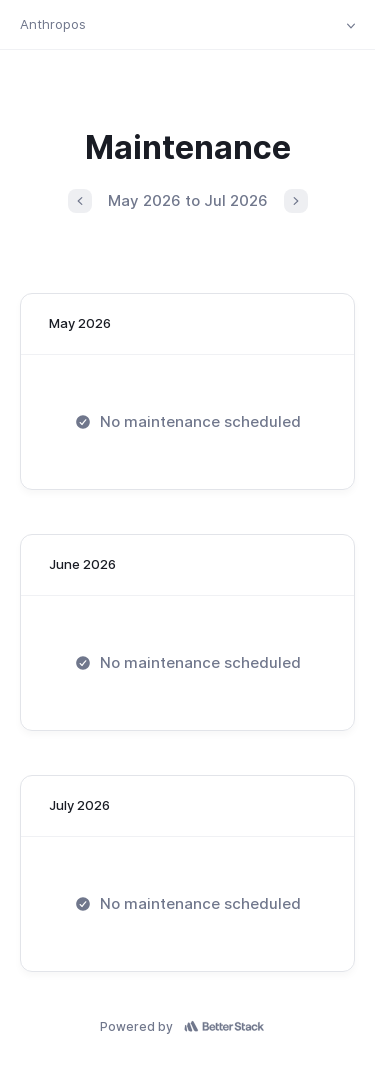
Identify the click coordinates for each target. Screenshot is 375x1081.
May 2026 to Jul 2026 (188, 200)
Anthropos (53, 24)
